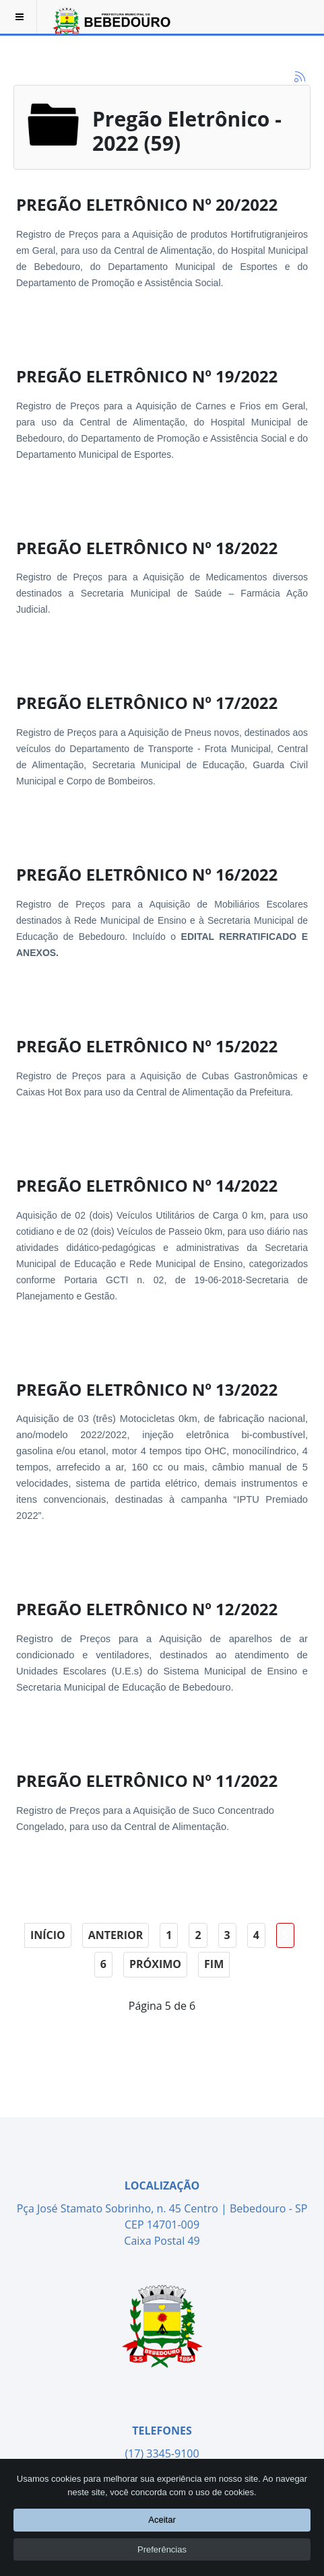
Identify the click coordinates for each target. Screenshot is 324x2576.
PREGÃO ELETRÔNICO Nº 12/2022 (147, 1609)
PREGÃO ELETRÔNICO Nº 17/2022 (147, 702)
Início (47, 1935)
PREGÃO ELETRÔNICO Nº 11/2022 (147, 1780)
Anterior (115, 1935)
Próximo (155, 1964)
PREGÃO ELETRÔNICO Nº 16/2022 (147, 874)
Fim (214, 1964)
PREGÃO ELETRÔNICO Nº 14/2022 (147, 1185)
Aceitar (161, 2520)
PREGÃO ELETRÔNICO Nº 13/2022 (147, 1389)
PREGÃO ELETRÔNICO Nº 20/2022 (147, 204)
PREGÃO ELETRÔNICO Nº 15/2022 (147, 1046)
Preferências (162, 2549)
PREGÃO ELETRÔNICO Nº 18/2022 (147, 548)
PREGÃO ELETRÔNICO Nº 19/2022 (147, 376)
